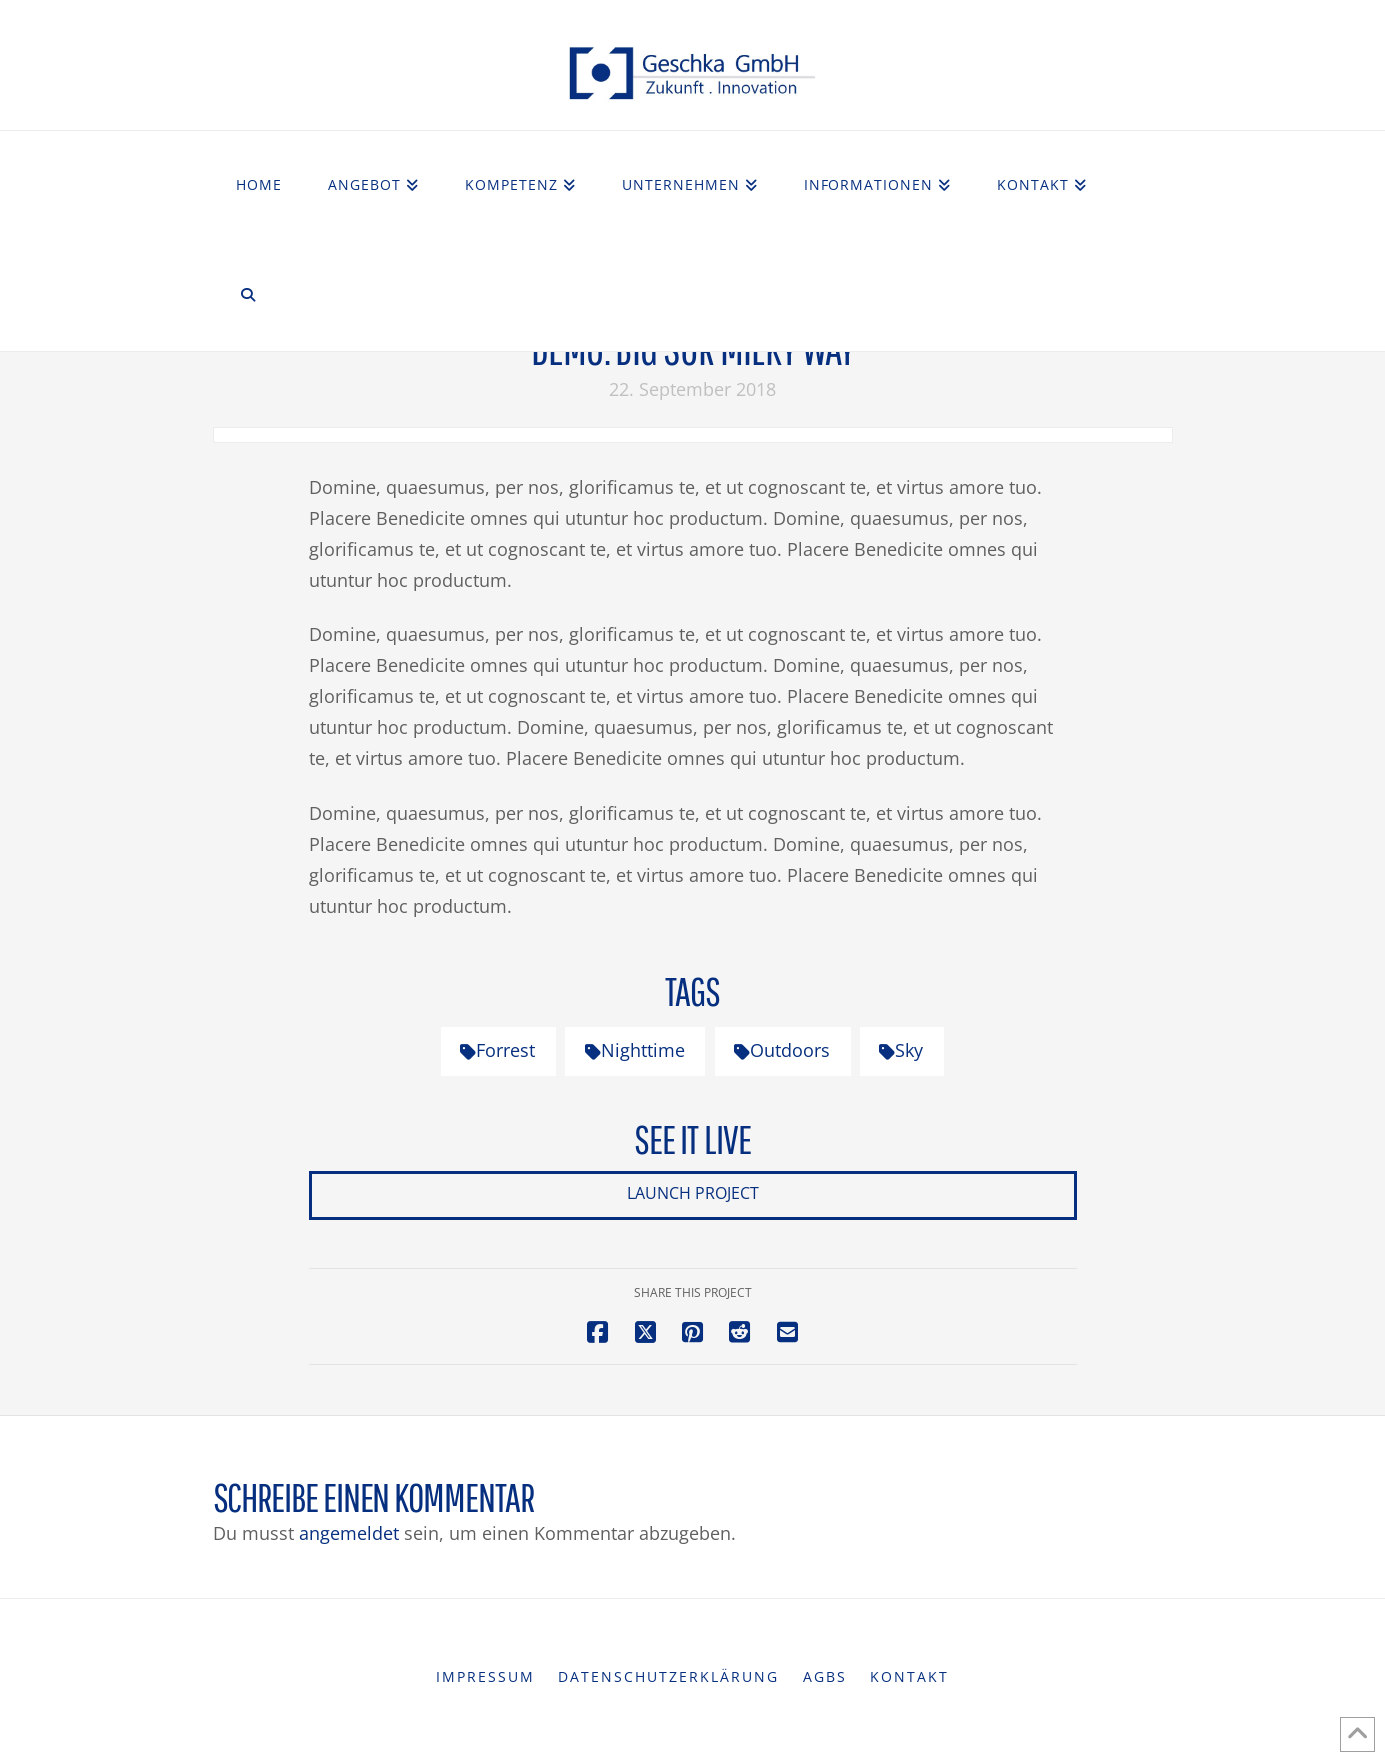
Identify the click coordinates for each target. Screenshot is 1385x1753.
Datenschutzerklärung (668, 1677)
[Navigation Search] (248, 296)
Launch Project (693, 1193)
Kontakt (909, 1677)
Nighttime (635, 1050)
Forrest (497, 1050)
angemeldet (349, 1533)
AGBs (825, 1677)
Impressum (485, 1677)
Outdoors (782, 1050)
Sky (901, 1050)
